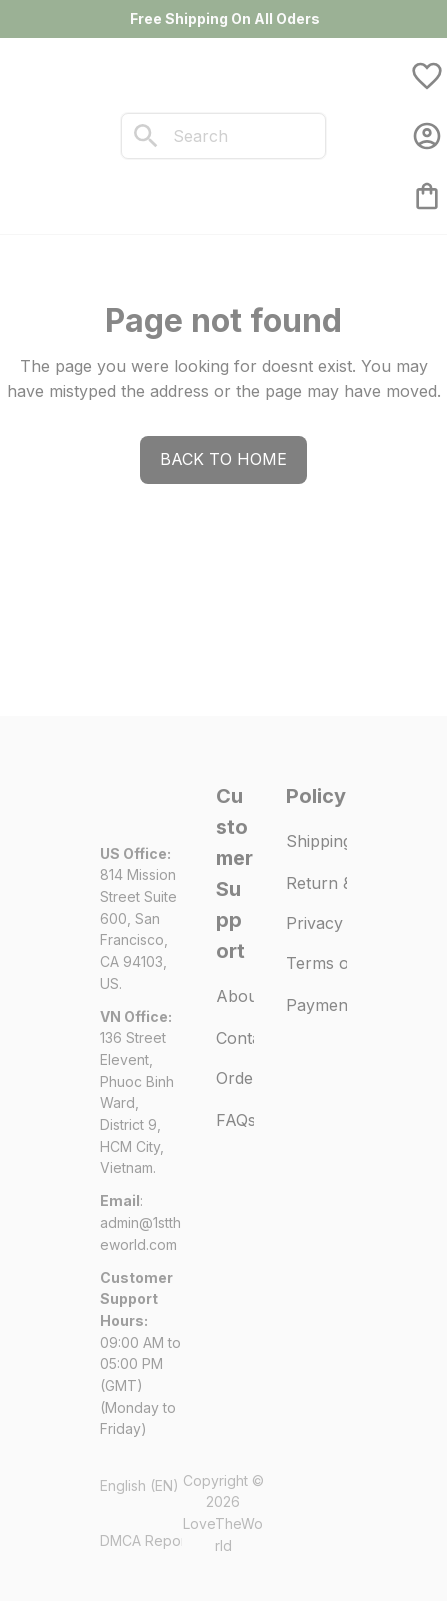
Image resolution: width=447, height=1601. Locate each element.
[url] (142, 1233)
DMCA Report (145, 1540)
